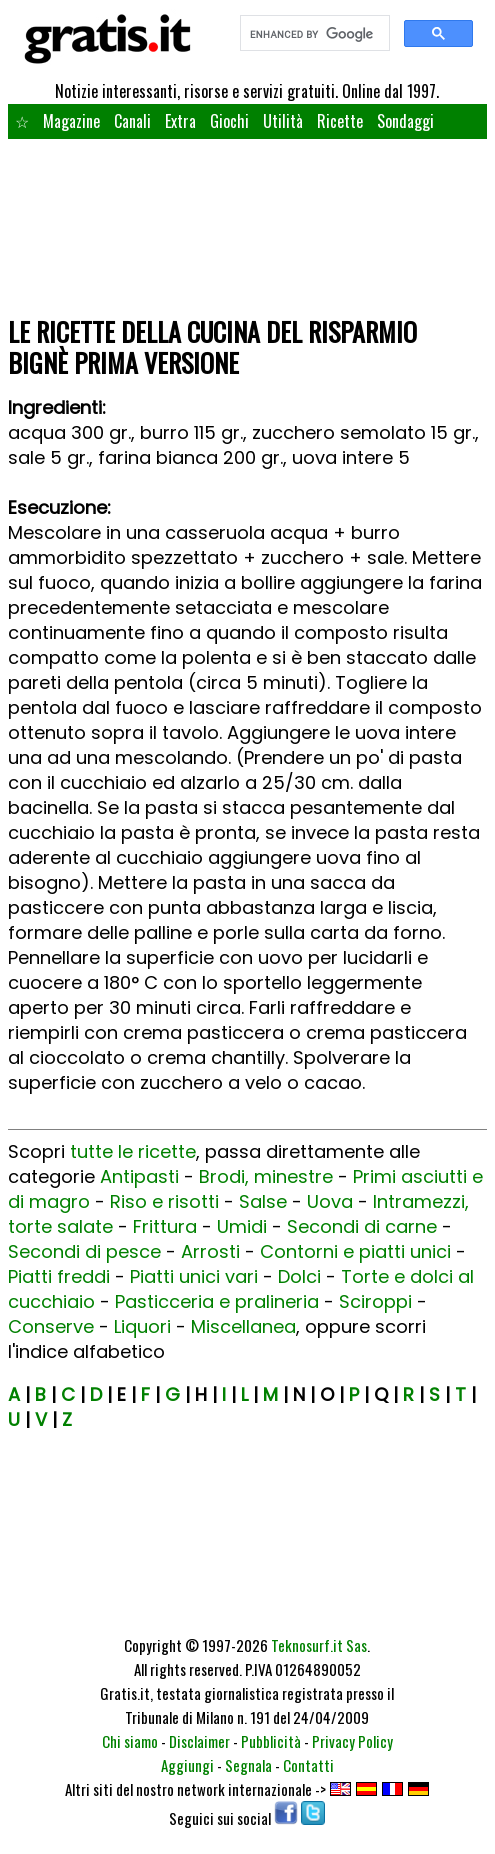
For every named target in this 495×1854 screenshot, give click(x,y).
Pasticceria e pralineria (217, 1301)
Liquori (142, 1326)
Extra (180, 121)
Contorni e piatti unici (355, 1251)
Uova (330, 1201)
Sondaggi (405, 121)
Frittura (165, 1226)
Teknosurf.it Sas (319, 1645)
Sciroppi (375, 1301)
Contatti (308, 1765)
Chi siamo (130, 1741)
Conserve (51, 1326)
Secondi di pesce (84, 1251)
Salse (263, 1201)
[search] (313, 34)
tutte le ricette (133, 1151)
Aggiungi (187, 1765)
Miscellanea (243, 1326)
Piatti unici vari (194, 1276)
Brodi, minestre (266, 1176)
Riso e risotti (164, 1201)
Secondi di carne (362, 1226)
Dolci (299, 1276)
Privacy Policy (352, 1741)
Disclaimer (199, 1741)
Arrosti (210, 1251)
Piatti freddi (59, 1276)
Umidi (242, 1226)
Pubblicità (271, 1741)
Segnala (248, 1765)
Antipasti (139, 1176)
